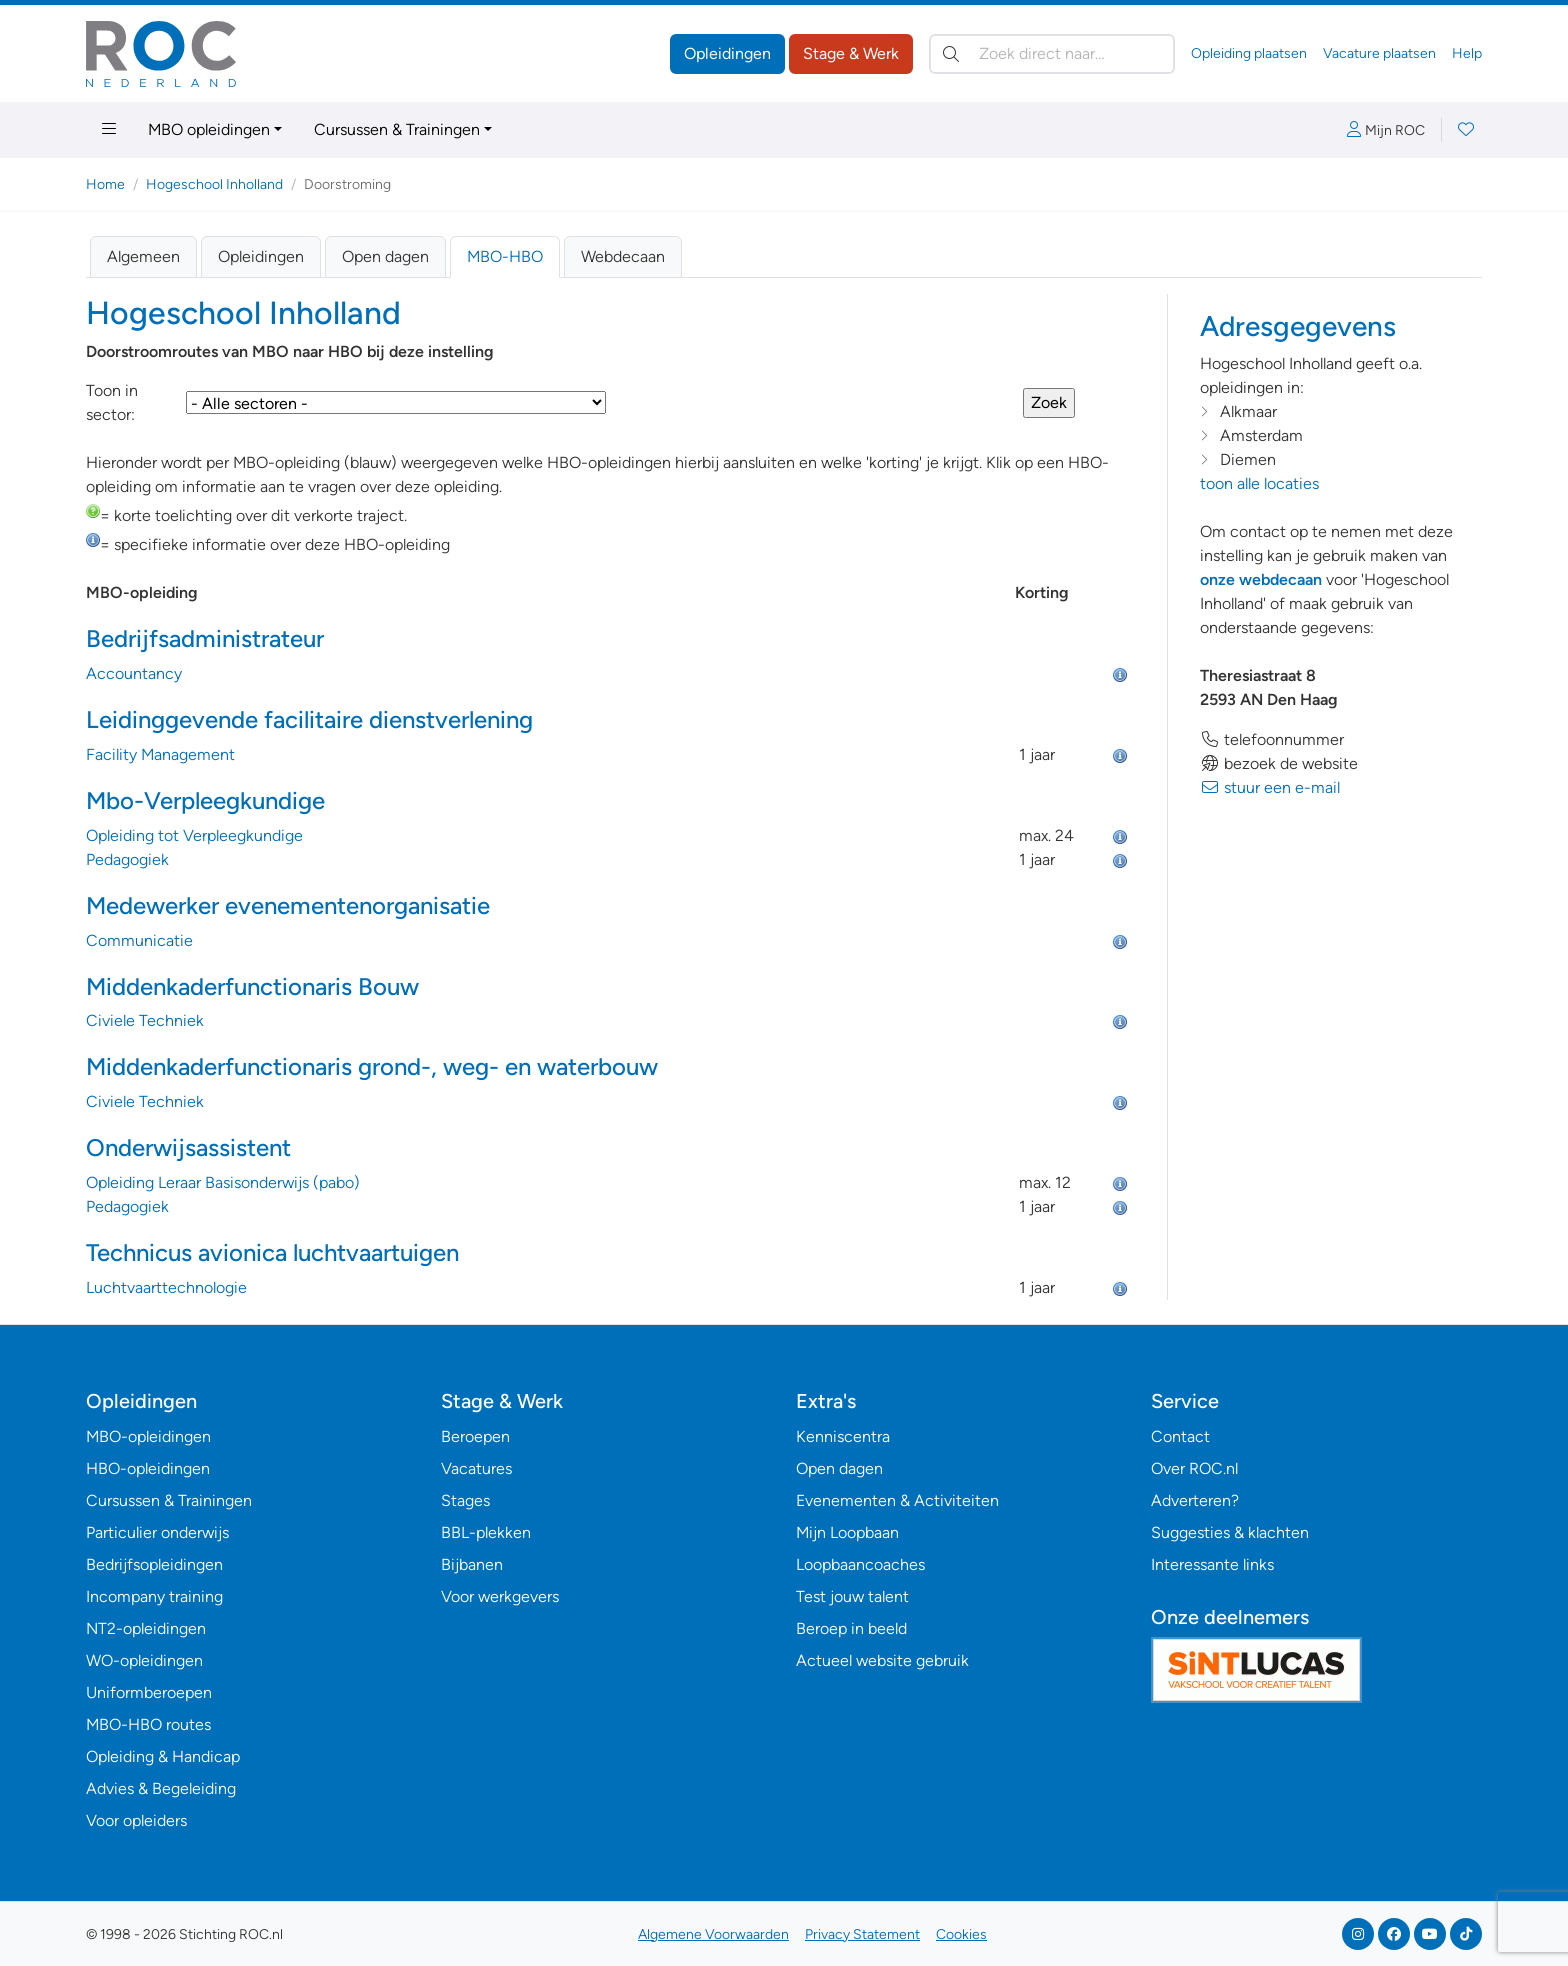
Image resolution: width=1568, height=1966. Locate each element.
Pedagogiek (127, 859)
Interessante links (1212, 1564)
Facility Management (160, 754)
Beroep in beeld (851, 1628)
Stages (465, 1500)
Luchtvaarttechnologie (166, 1287)
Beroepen (475, 1436)
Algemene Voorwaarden (713, 1934)
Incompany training (154, 1596)
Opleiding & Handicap (163, 1756)
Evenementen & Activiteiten (897, 1500)
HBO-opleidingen (148, 1468)
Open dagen (385, 256)
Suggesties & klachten (1230, 1532)
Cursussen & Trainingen (397, 129)
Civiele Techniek (145, 1020)
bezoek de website (1279, 763)
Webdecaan (623, 256)
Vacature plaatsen (1379, 53)
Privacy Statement (862, 1934)
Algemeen (143, 256)
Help (1467, 53)
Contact (1180, 1436)
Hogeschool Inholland (214, 184)
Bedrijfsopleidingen (154, 1564)
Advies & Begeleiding (161, 1788)
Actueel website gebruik (882, 1660)
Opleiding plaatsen (1249, 53)
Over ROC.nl (1194, 1468)
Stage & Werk (851, 53)
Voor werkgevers (500, 1596)
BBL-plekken (486, 1532)
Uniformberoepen (149, 1692)
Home (105, 184)
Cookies (961, 1934)
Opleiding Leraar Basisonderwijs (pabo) (223, 1182)
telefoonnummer (1272, 739)
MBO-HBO (505, 256)
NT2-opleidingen (146, 1628)
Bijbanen (472, 1564)
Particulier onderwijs (157, 1532)
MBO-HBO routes (148, 1724)
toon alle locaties (1259, 483)
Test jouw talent (852, 1596)
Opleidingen (727, 53)
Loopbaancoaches (860, 1564)
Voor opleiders (136, 1820)
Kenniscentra (843, 1436)
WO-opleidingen (144, 1660)
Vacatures (476, 1468)
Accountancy (134, 673)
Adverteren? (1195, 1500)
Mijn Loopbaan (847, 1532)
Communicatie (139, 940)
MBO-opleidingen (148, 1436)
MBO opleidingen (209, 129)
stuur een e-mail (1270, 787)
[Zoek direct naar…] (1052, 54)
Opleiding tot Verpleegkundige (194, 835)
